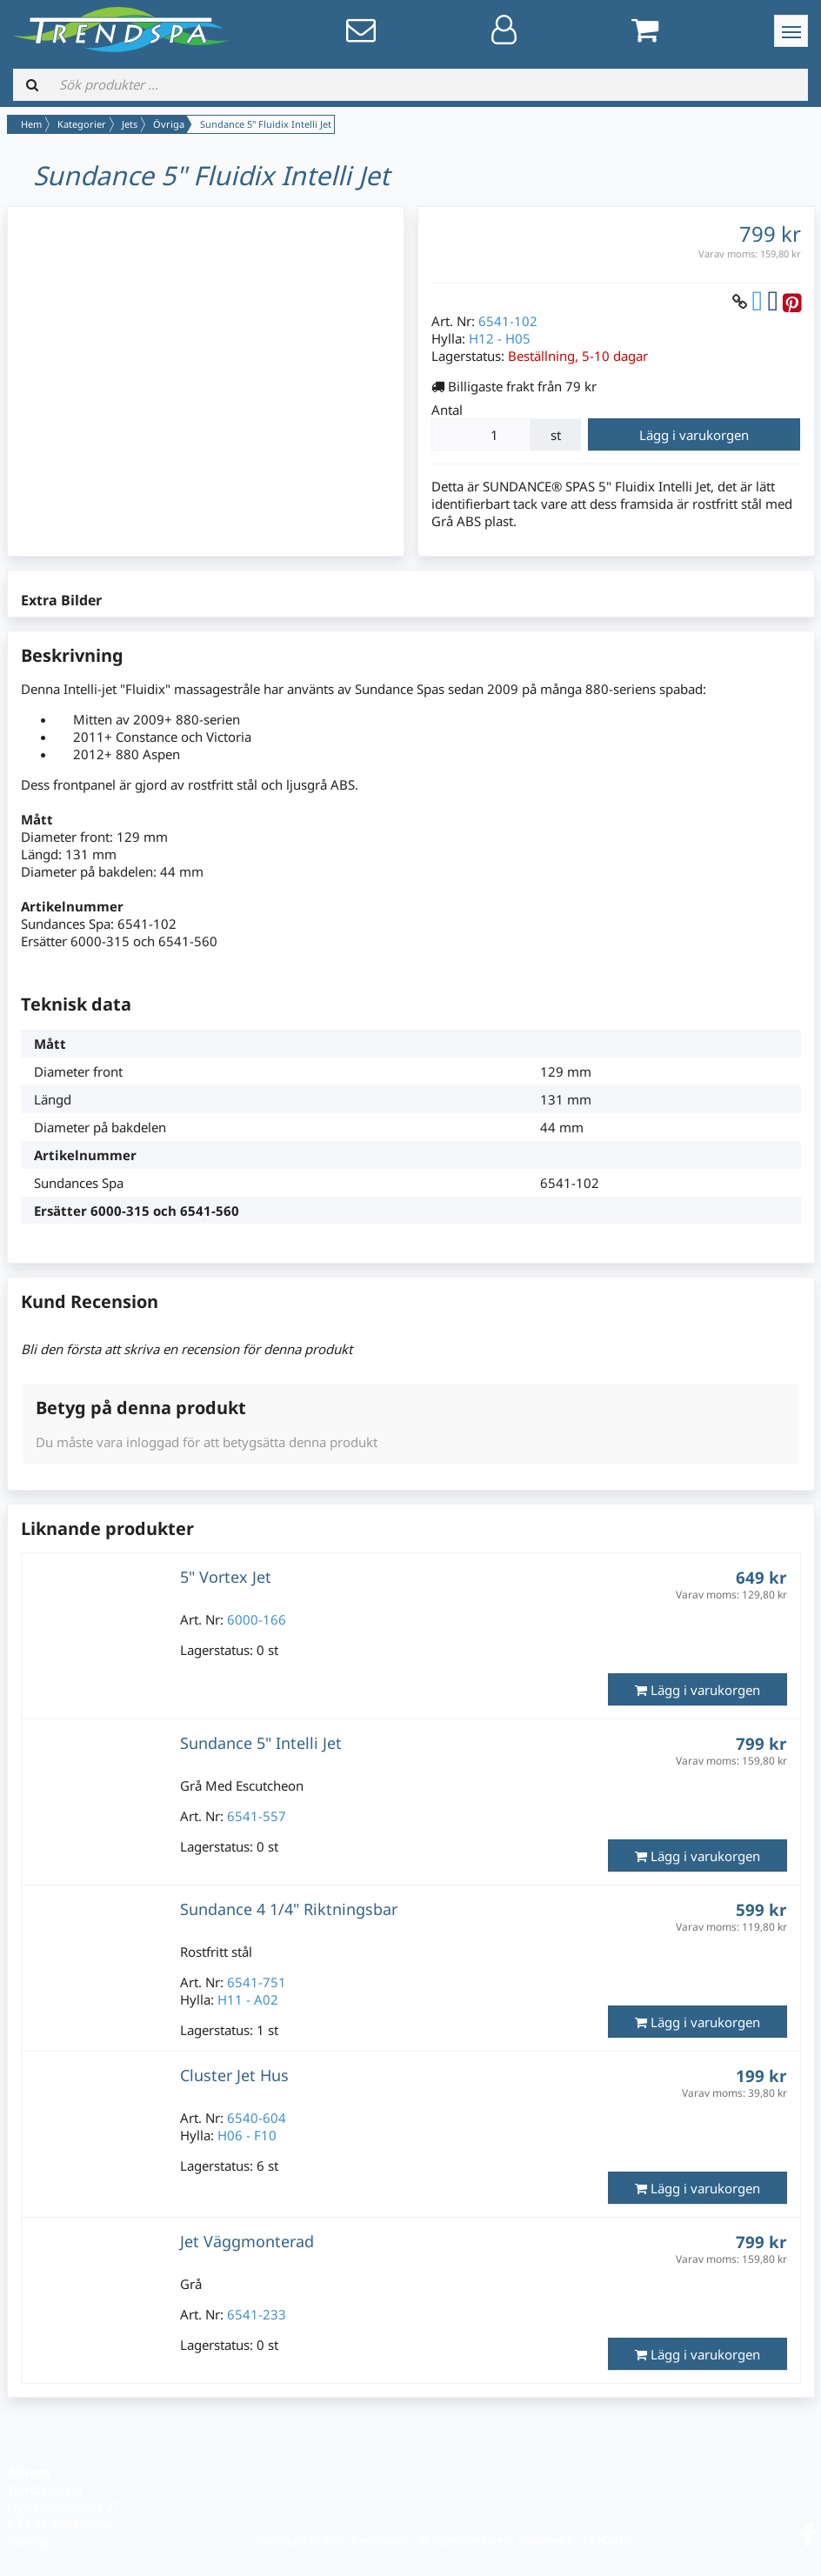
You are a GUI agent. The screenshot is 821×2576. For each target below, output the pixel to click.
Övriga (168, 123)
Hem (31, 123)
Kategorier (81, 123)
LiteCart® (608, 2540)
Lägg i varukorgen (694, 435)
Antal (447, 409)
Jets (129, 123)
